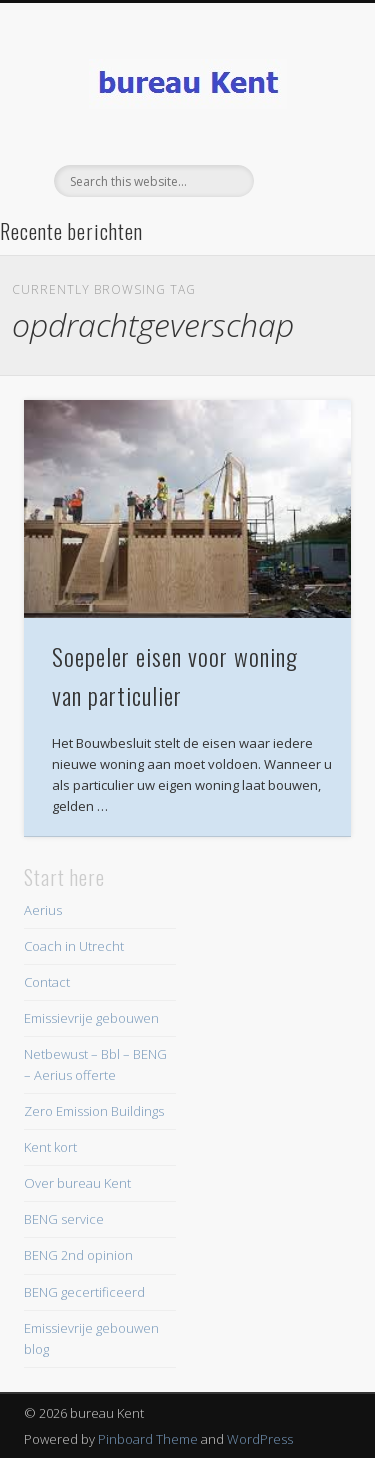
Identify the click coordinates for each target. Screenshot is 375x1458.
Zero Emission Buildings (94, 1111)
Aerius (43, 910)
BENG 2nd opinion (78, 1255)
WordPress (260, 1439)
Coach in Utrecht (74, 946)
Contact (47, 982)
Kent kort (50, 1147)
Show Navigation (303, 179)
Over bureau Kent (77, 1183)
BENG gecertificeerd (84, 1292)
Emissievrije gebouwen (91, 1018)
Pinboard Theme (148, 1439)
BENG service (64, 1219)
